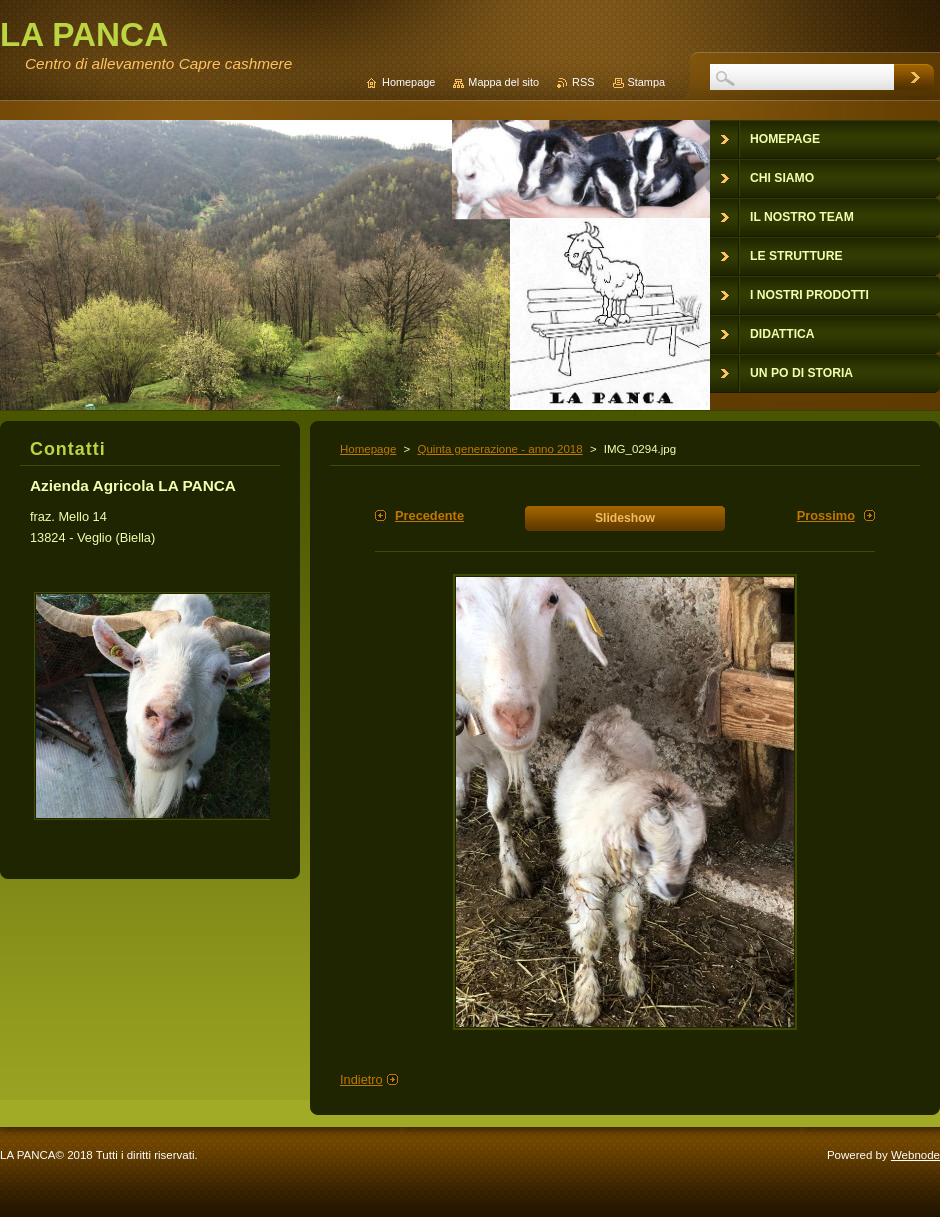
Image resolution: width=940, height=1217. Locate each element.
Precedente (429, 515)
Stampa (646, 82)
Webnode (915, 1155)
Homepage (368, 449)
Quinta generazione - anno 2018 (499, 449)
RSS (583, 82)
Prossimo (826, 515)
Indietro (361, 1079)
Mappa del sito (503, 82)
